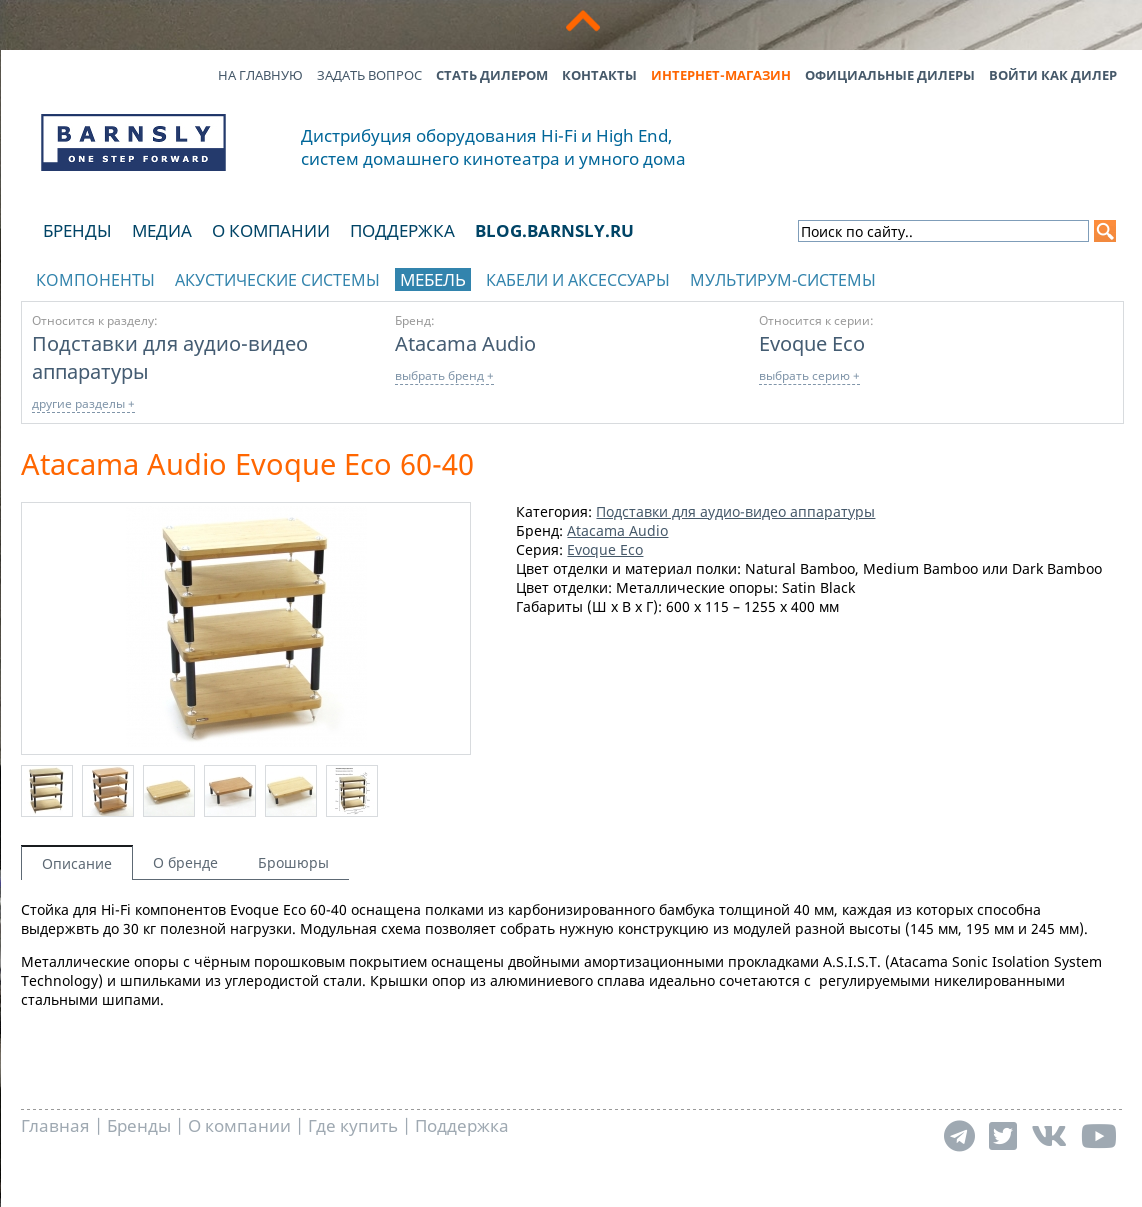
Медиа (162, 230)
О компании (271, 230)
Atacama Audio (465, 343)
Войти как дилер (1053, 75)
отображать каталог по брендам (986, 276)
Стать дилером (492, 75)
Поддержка (402, 230)
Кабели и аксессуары (578, 280)
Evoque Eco (812, 343)
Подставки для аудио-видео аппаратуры (735, 511)
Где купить (353, 1125)
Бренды (77, 230)
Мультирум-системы (783, 280)
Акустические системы (277, 280)
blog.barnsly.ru (554, 230)
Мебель (433, 279)
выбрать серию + (809, 375)
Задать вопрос (369, 75)
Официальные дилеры (890, 75)
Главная (55, 1125)
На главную (260, 75)
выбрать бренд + (444, 375)
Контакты (599, 75)
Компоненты (95, 280)
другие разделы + (83, 403)
